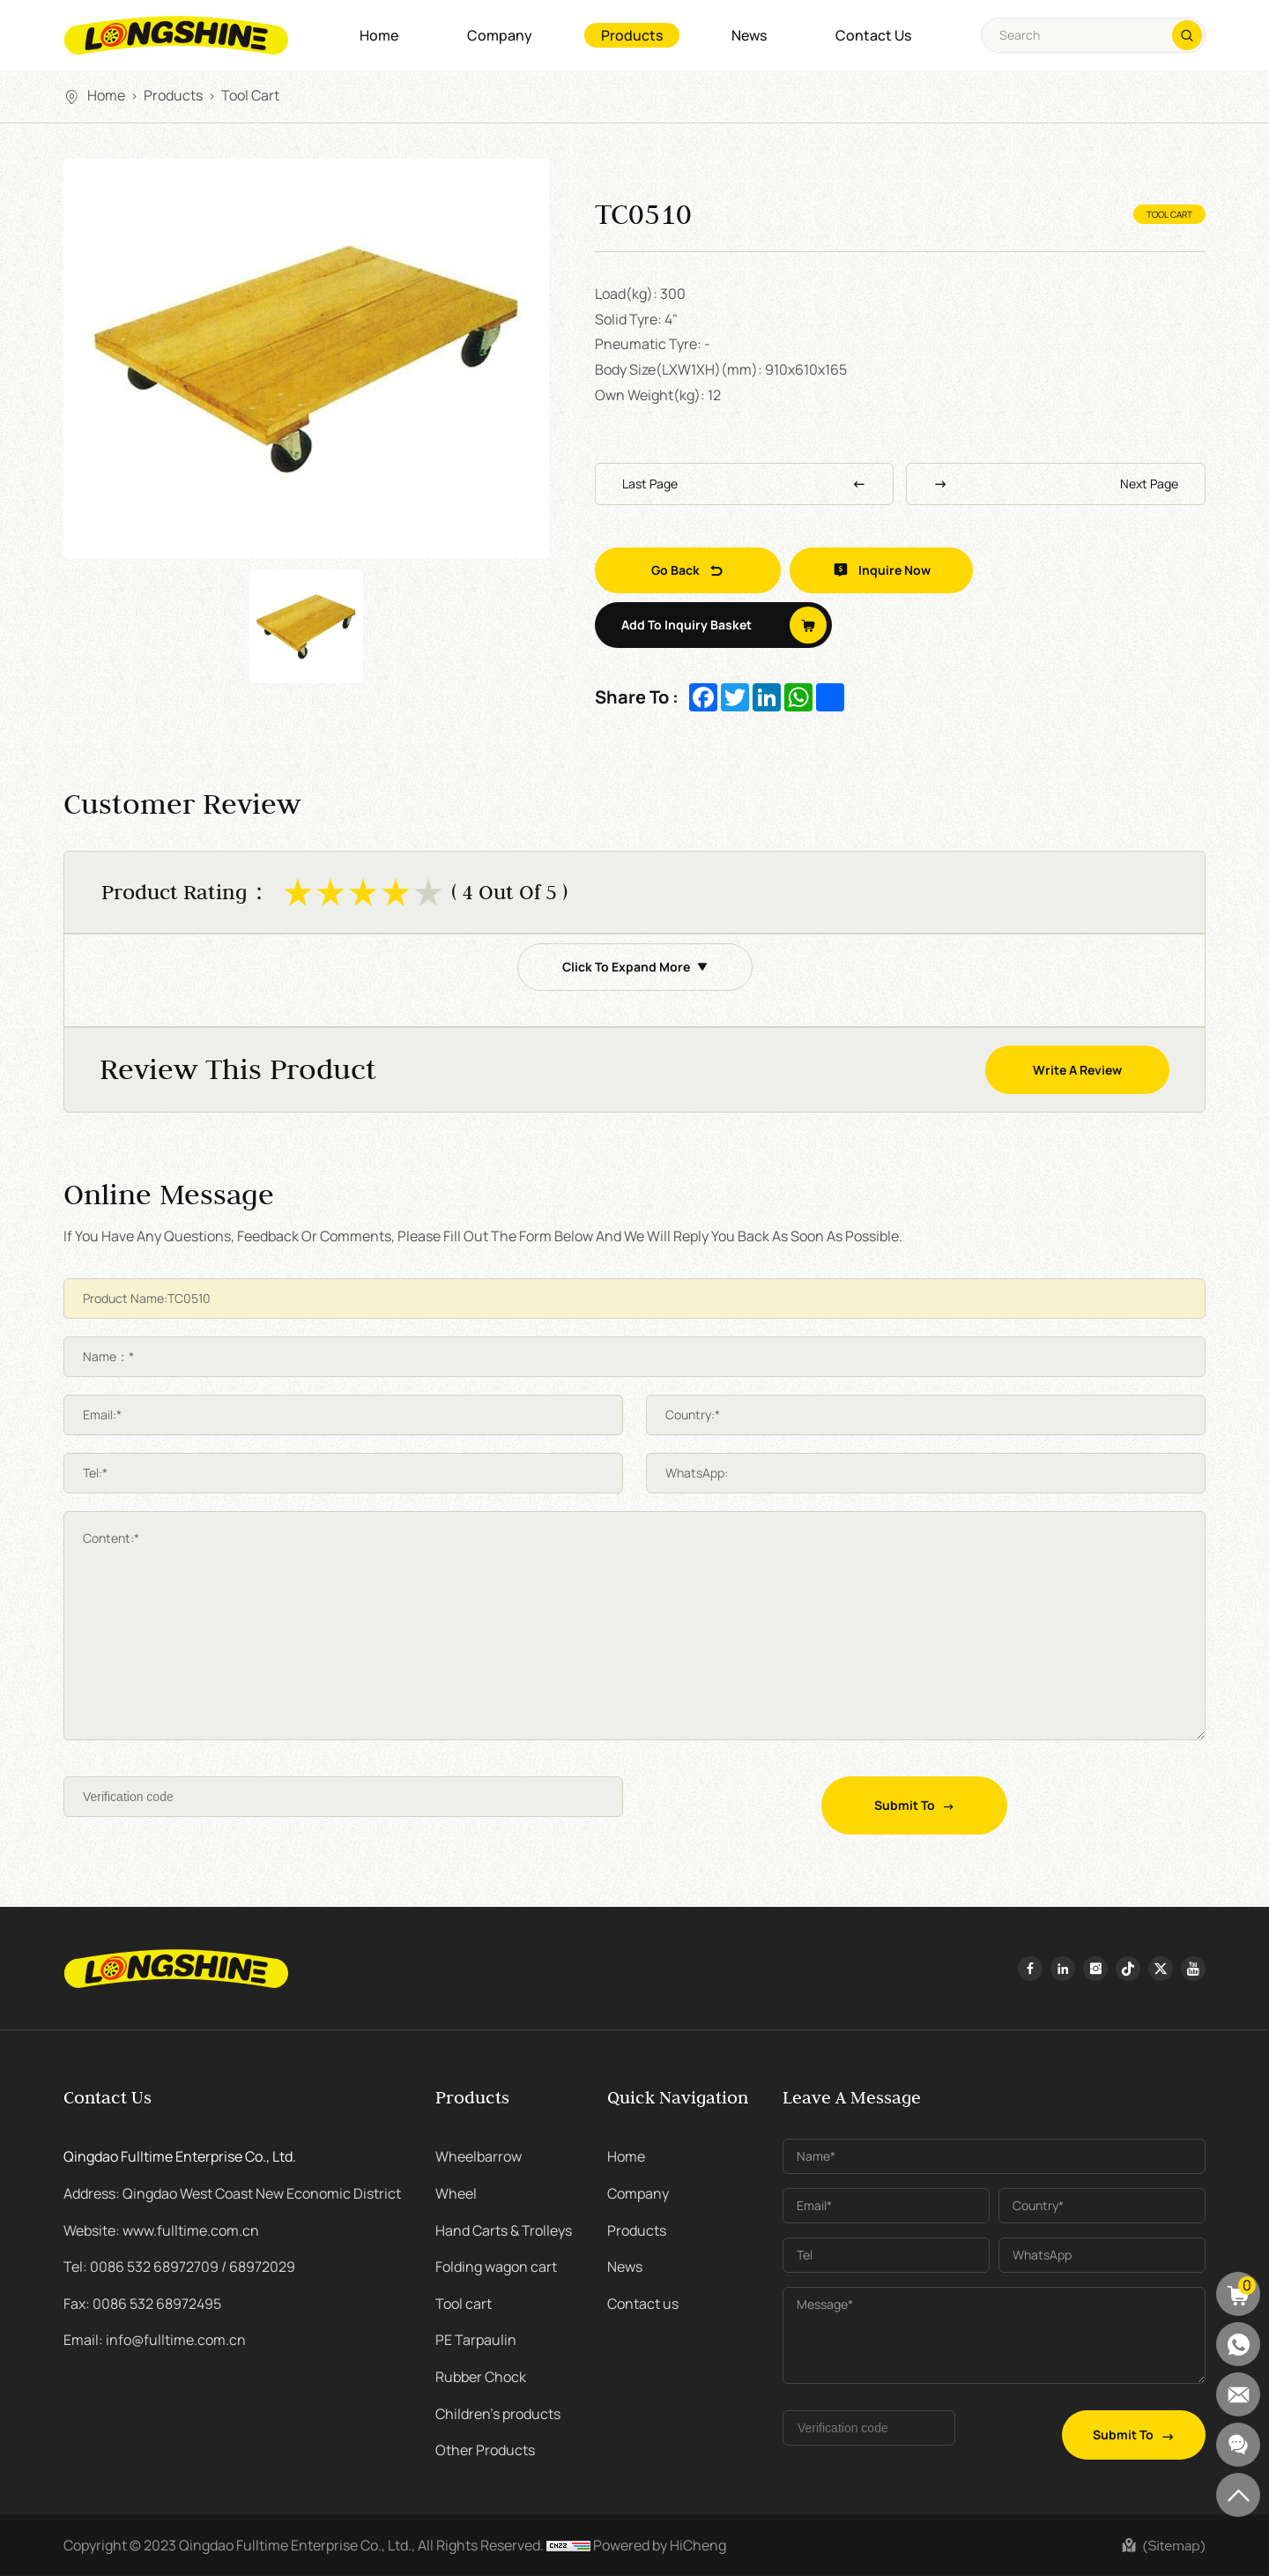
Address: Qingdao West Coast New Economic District (232, 2193)
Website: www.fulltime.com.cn (161, 2230)
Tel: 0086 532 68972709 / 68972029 (179, 2266)
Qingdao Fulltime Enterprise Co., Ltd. (179, 2156)
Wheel (456, 2193)
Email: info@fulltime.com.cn (154, 2339)
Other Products (485, 2450)
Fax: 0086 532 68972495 (142, 2303)
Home (379, 35)
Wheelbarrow (478, 2156)
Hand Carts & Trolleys (503, 2230)
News (749, 35)
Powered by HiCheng (659, 2545)
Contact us (873, 35)
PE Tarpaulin (475, 2339)
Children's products (497, 2413)
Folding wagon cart (496, 2266)
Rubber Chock (480, 2376)
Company (499, 35)
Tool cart (250, 95)
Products (632, 35)
